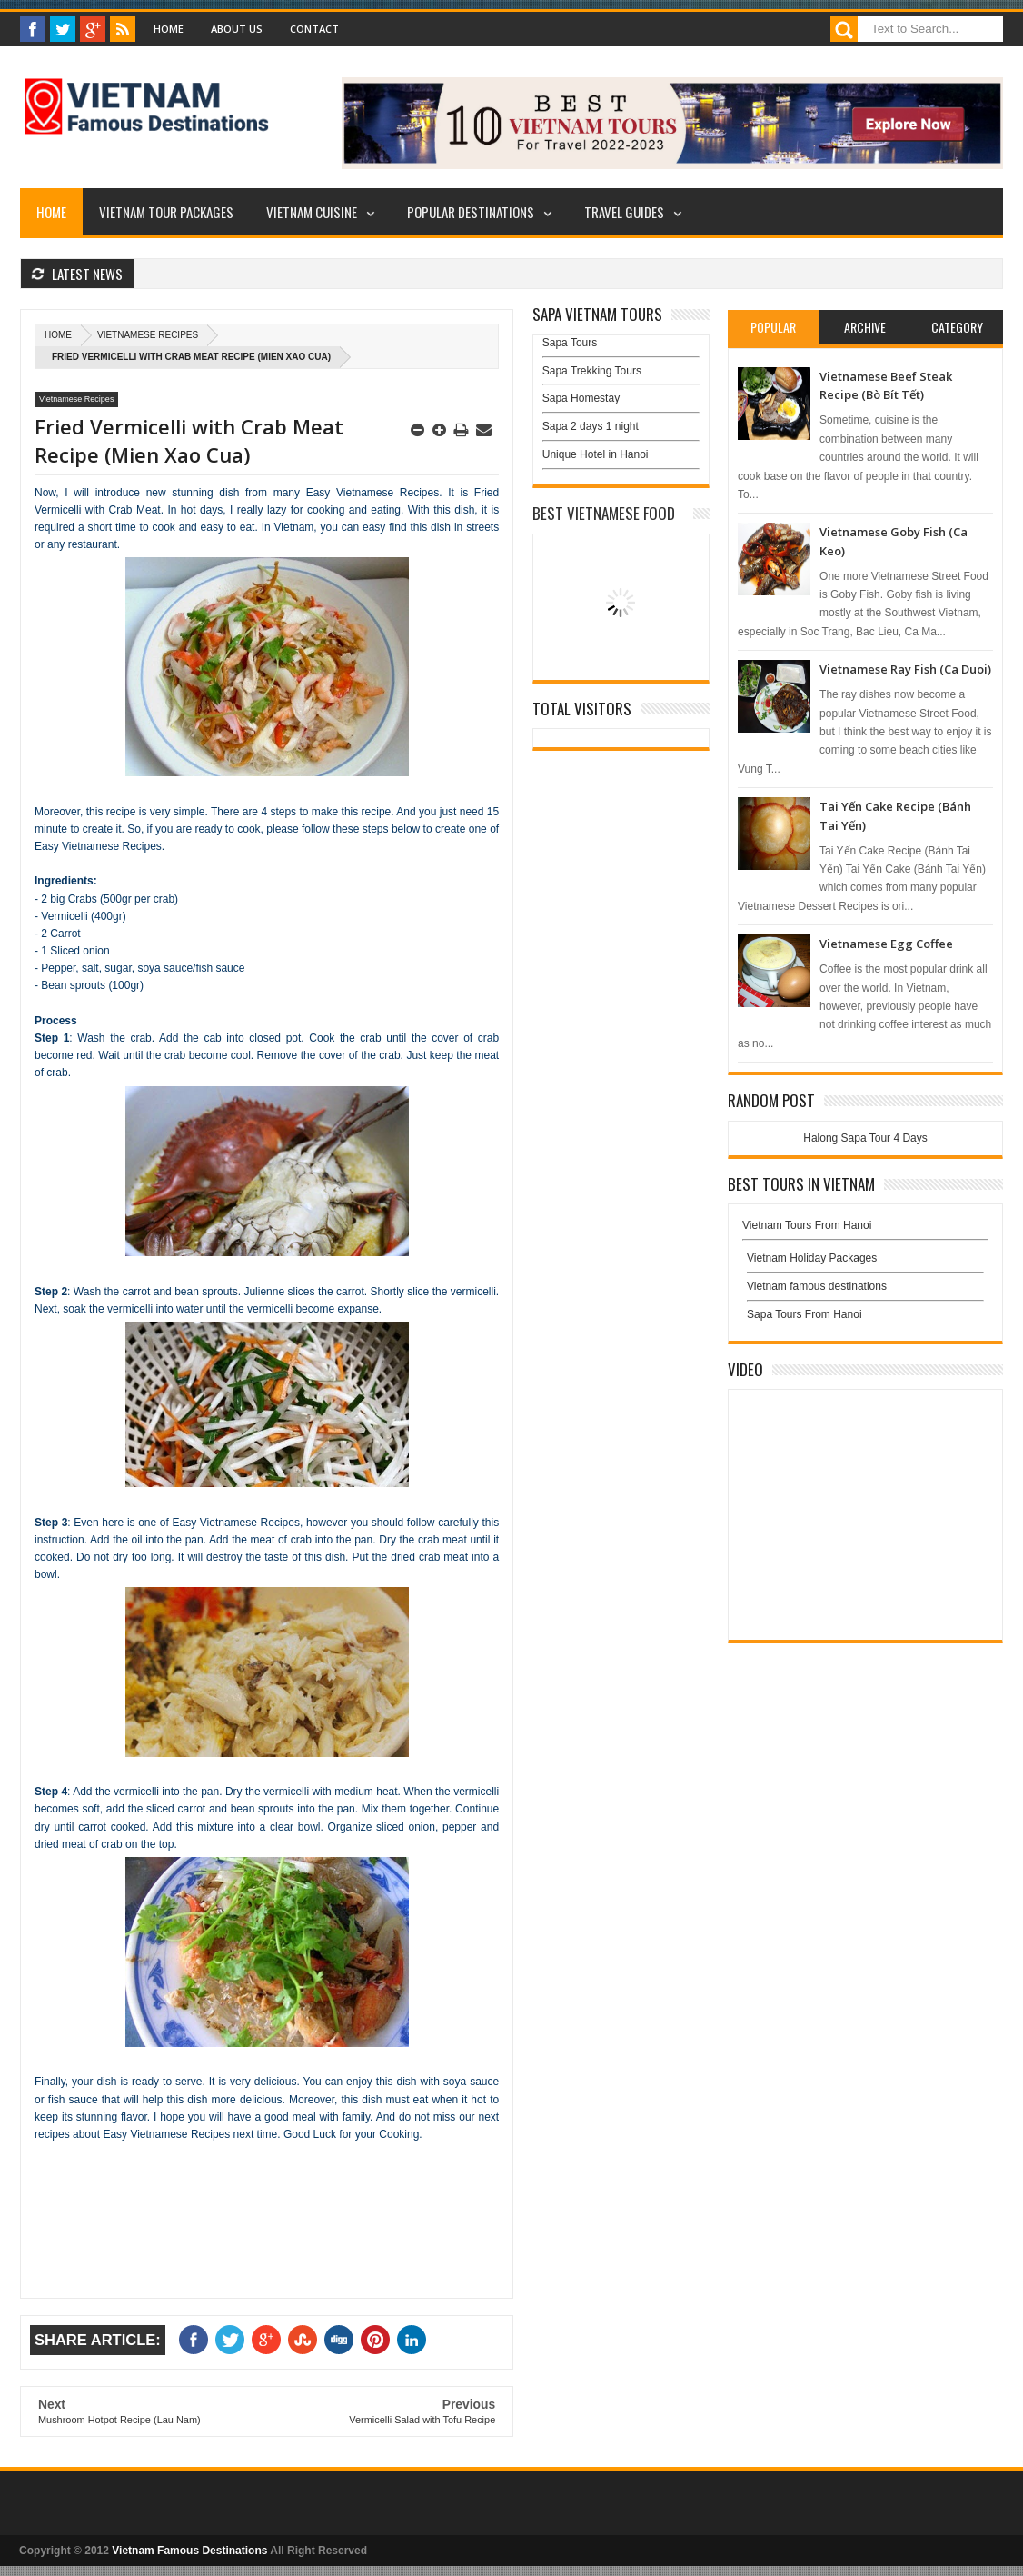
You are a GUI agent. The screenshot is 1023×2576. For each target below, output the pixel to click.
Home (169, 28)
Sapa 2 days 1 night (590, 426)
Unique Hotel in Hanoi (595, 454)
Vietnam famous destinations (817, 1286)
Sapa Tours (570, 342)
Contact (314, 28)
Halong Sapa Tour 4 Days (865, 1138)
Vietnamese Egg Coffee (886, 943)
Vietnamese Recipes (147, 335)
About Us (237, 28)
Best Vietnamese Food (603, 513)
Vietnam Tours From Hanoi (806, 1225)
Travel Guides (624, 212)
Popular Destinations (470, 212)
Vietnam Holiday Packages (865, 1262)
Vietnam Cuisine (311, 212)
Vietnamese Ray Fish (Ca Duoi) (905, 669)
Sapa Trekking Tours (591, 370)
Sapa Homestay (581, 398)
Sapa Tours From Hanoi (804, 1314)
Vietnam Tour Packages (166, 212)
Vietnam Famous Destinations (189, 2550)
